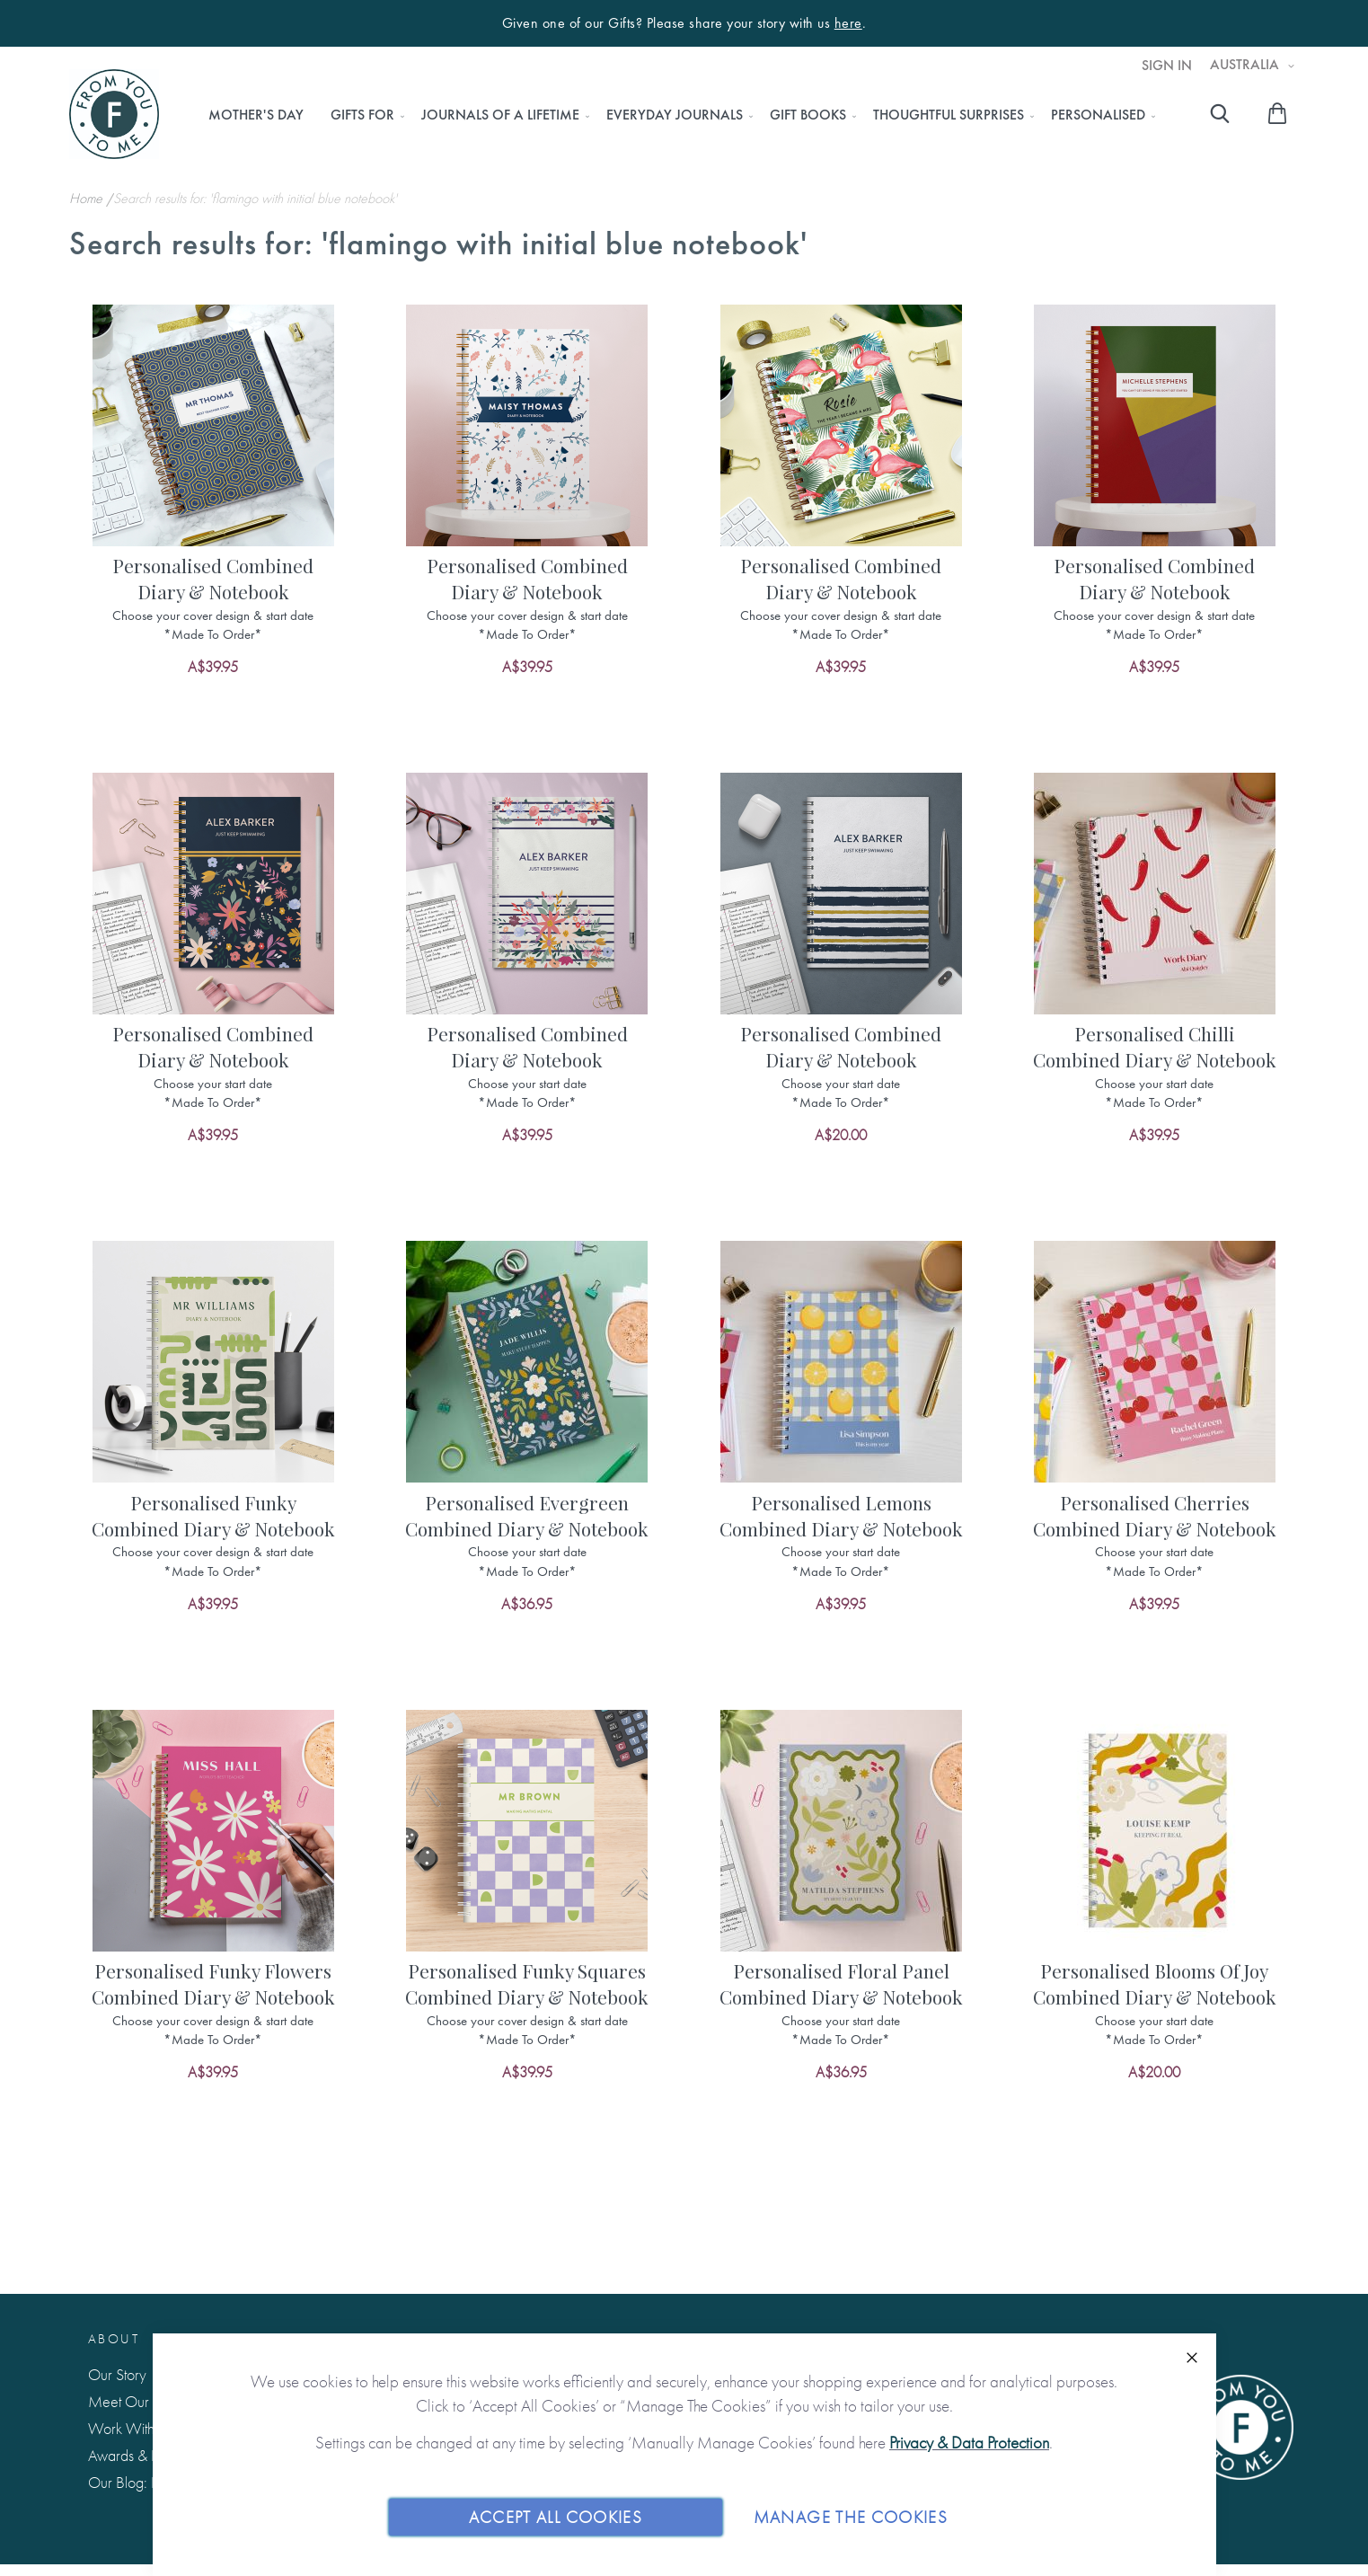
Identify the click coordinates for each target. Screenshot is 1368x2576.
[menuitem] (256, 115)
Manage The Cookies (851, 2516)
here (848, 23)
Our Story (117, 2374)
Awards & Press (134, 2455)
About (114, 2339)
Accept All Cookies (555, 2516)
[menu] (677, 115)
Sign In (1167, 66)
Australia (1246, 65)
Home (87, 198)
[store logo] (114, 114)
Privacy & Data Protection (969, 2442)
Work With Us (130, 2428)
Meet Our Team (137, 2401)
